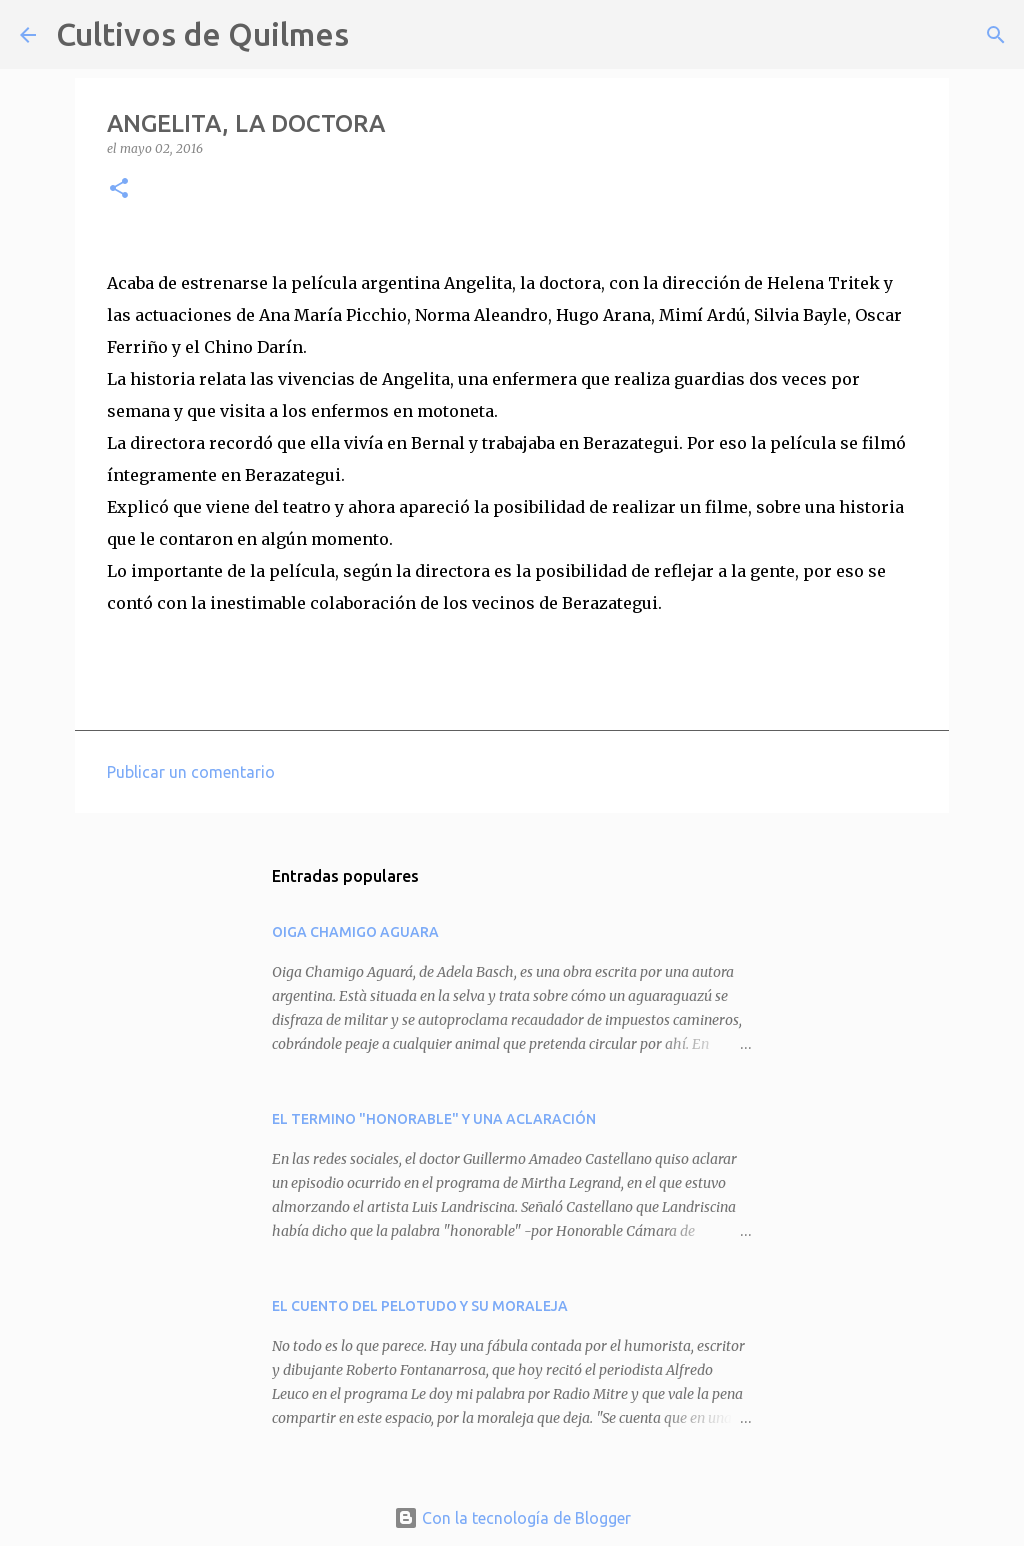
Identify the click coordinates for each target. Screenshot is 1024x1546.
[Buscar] (377, 35)
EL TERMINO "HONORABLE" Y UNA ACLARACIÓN (434, 1119)
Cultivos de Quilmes (202, 34)
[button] (119, 189)
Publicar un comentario (191, 772)
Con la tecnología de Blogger (512, 1518)
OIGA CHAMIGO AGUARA (355, 932)
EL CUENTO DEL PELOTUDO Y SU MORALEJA (420, 1306)
